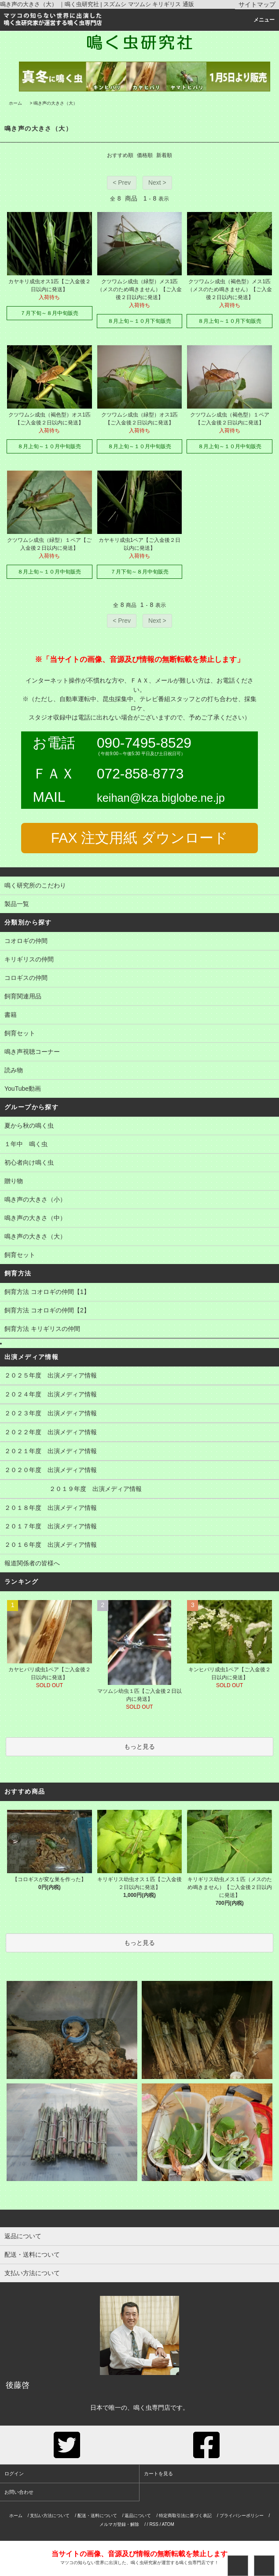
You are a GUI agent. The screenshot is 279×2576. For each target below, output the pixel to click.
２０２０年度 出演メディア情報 (139, 1470)
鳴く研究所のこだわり (139, 886)
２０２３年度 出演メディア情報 (139, 1414)
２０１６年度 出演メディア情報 (139, 1545)
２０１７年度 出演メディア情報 (139, 1527)
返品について (138, 2515)
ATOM (168, 2524)
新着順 (164, 155)
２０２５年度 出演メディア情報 (139, 1376)
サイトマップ (257, 4)
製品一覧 (139, 904)
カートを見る (158, 2473)
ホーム (15, 103)
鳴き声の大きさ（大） (55, 103)
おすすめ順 (120, 155)
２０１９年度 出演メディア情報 (139, 1489)
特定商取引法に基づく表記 (185, 2515)
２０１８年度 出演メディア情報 (139, 1508)
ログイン (14, 2473)
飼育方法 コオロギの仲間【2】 (139, 1311)
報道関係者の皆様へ (139, 1564)
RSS (153, 2524)
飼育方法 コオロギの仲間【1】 (139, 1292)
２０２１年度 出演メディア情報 (139, 1452)
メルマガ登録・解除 (119, 2524)
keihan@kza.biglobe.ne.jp (161, 798)
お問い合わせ (18, 2492)
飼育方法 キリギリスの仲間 (139, 1329)
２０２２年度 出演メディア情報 (139, 1433)
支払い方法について (50, 2515)
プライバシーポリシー (242, 2515)
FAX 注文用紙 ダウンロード (139, 838)
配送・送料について (97, 2515)
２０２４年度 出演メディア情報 (139, 1395)
